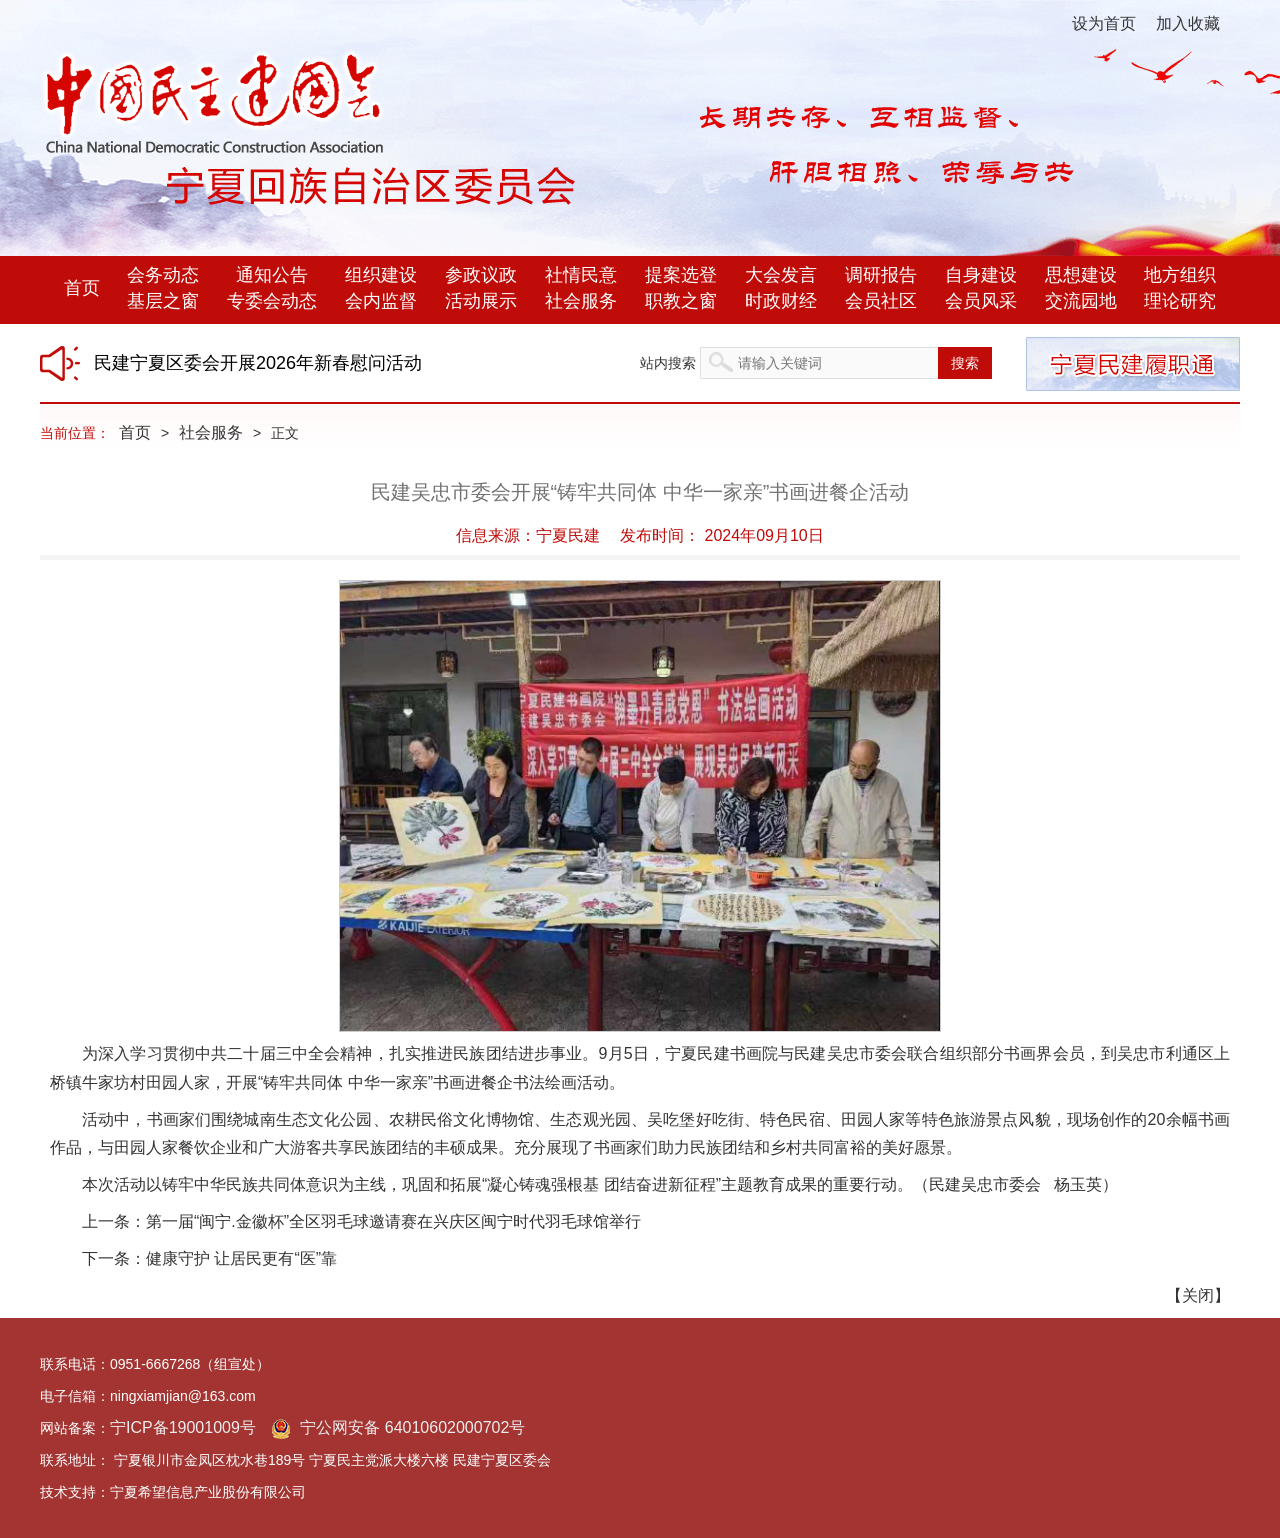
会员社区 (881, 301)
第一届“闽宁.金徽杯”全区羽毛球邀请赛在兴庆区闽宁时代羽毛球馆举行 (393, 1221)
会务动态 (163, 275)
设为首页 (1104, 23)
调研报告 (881, 275)
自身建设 (981, 275)
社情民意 (581, 275)
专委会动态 (272, 301)
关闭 (1198, 1295)
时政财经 (781, 301)
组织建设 (381, 275)
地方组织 (1180, 275)
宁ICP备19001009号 (183, 1427)
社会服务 (581, 301)
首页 (82, 288)
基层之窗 (163, 301)
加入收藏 (1188, 23)
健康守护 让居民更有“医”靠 (241, 1258)
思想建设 (1081, 275)
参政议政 (481, 275)
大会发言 (781, 275)
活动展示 (481, 301)
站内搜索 (668, 363)
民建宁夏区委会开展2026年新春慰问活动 (258, 363)
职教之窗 (681, 301)
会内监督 (381, 301)
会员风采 (981, 301)
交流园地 (1081, 301)
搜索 (965, 363)
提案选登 (681, 275)
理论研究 (1180, 301)
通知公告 (272, 275)
